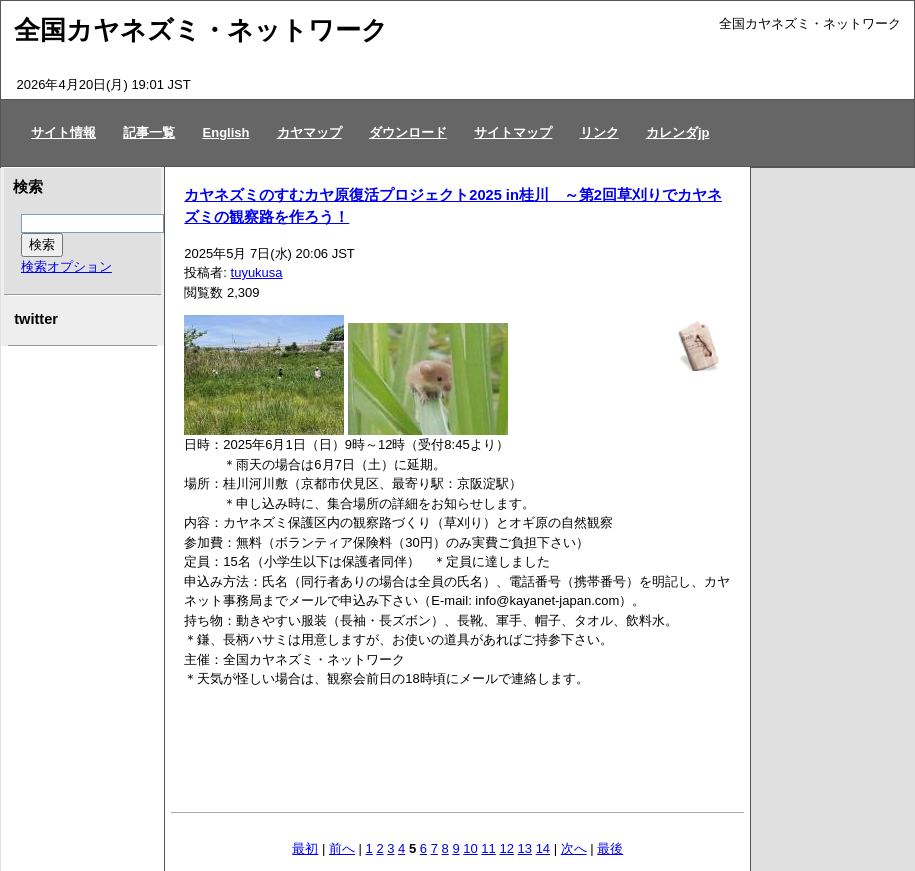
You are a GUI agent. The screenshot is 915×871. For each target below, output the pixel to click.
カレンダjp (678, 132)
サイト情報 (63, 132)
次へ (574, 848)
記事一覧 (149, 132)
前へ (342, 848)
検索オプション (66, 266)
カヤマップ (309, 132)
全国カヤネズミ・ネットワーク (201, 30)
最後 (610, 848)
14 (543, 848)
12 (506, 848)
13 (525, 848)
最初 (305, 848)
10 (470, 848)
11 (488, 848)
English (226, 132)
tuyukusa (257, 272)
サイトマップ (513, 132)
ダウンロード (408, 132)
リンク (599, 132)
